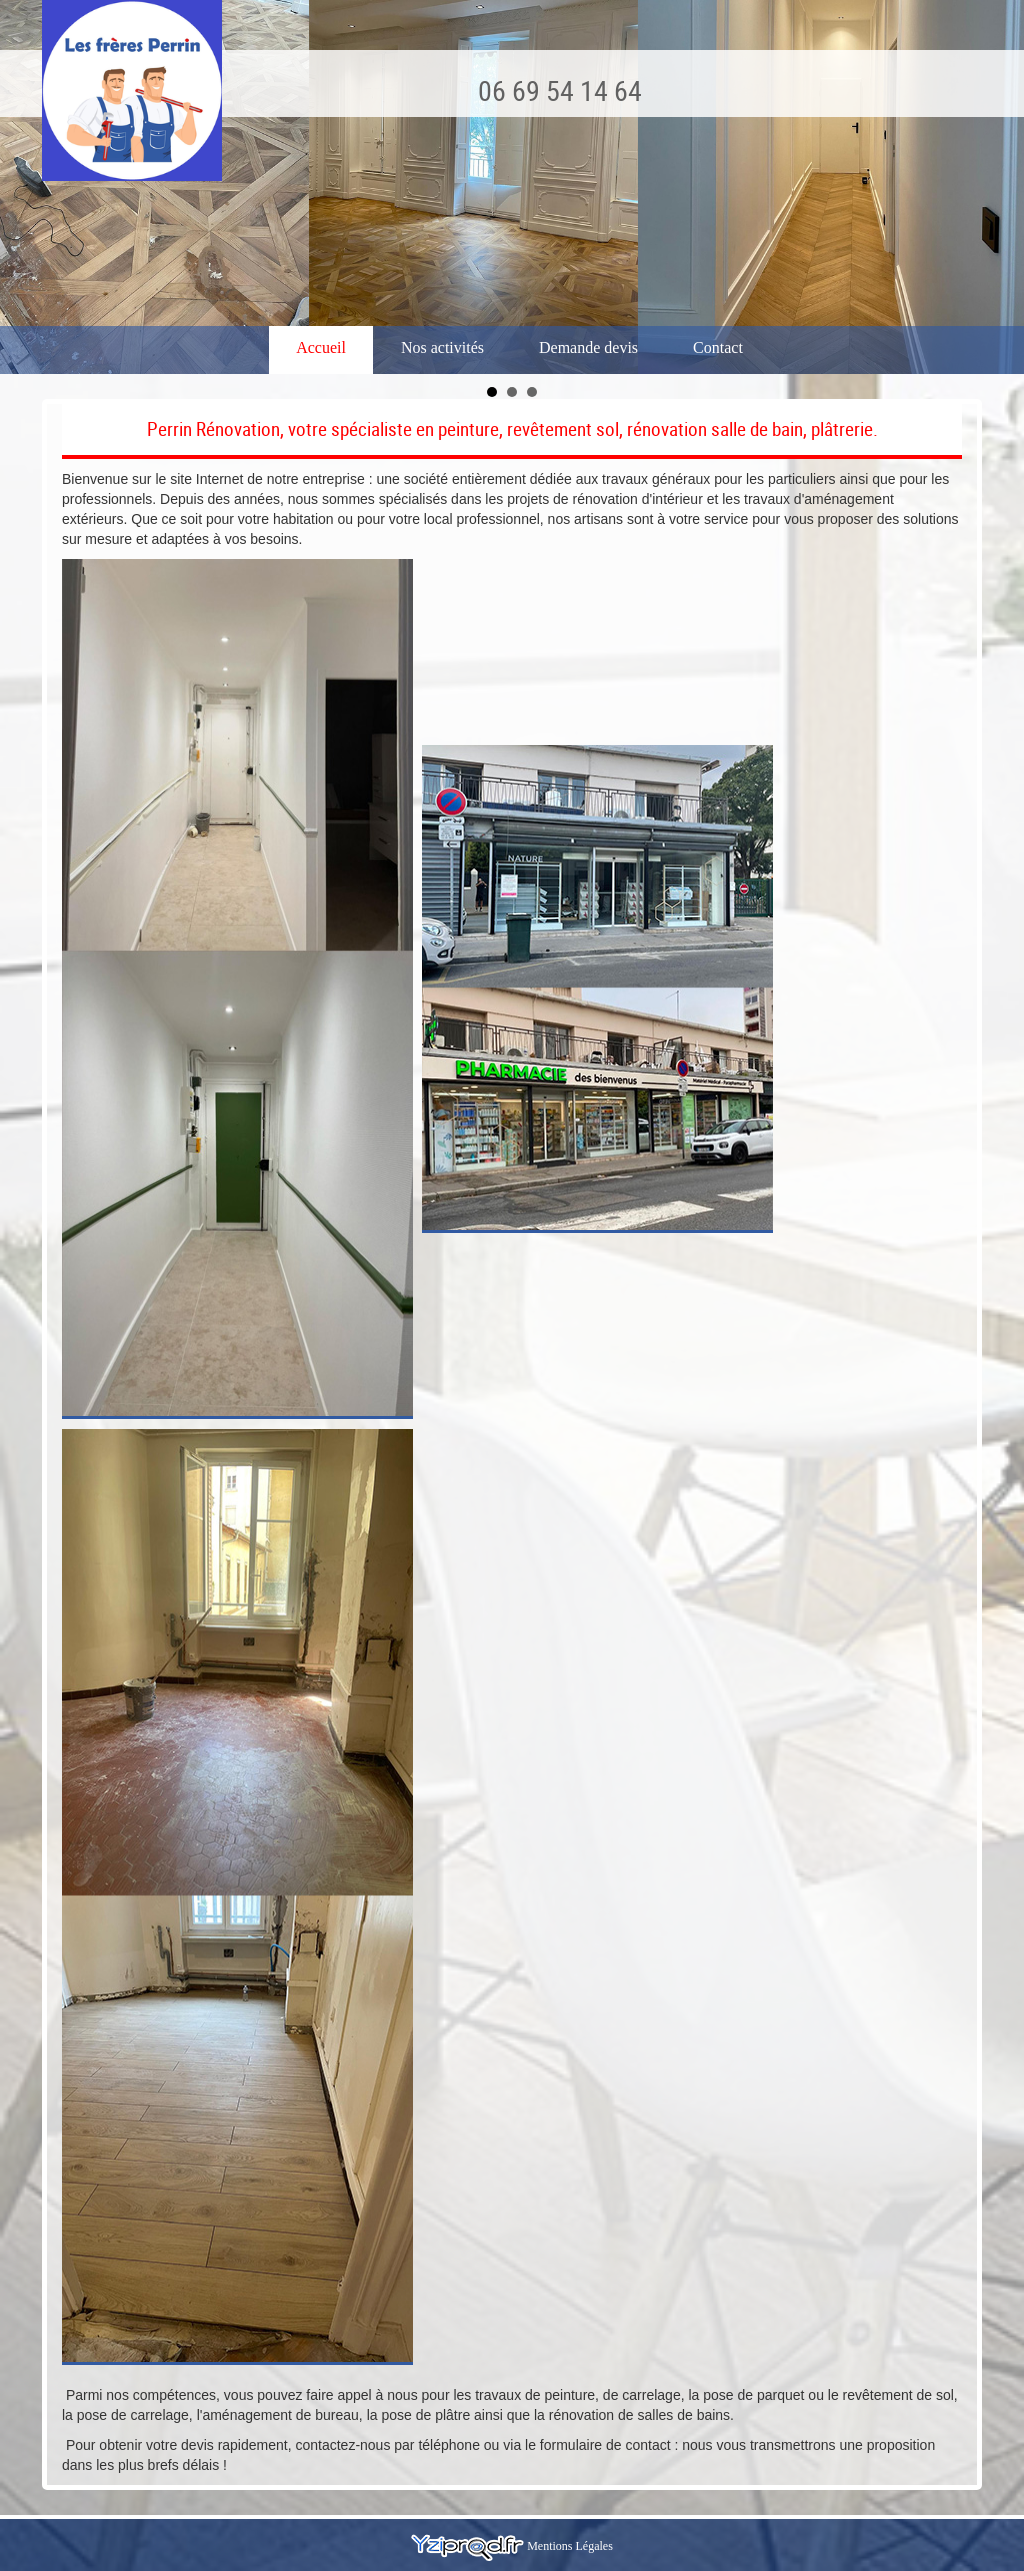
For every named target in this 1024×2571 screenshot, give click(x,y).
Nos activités (442, 347)
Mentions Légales (570, 2546)
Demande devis (588, 347)
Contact (718, 347)
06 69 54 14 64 (560, 90)
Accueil (321, 347)
